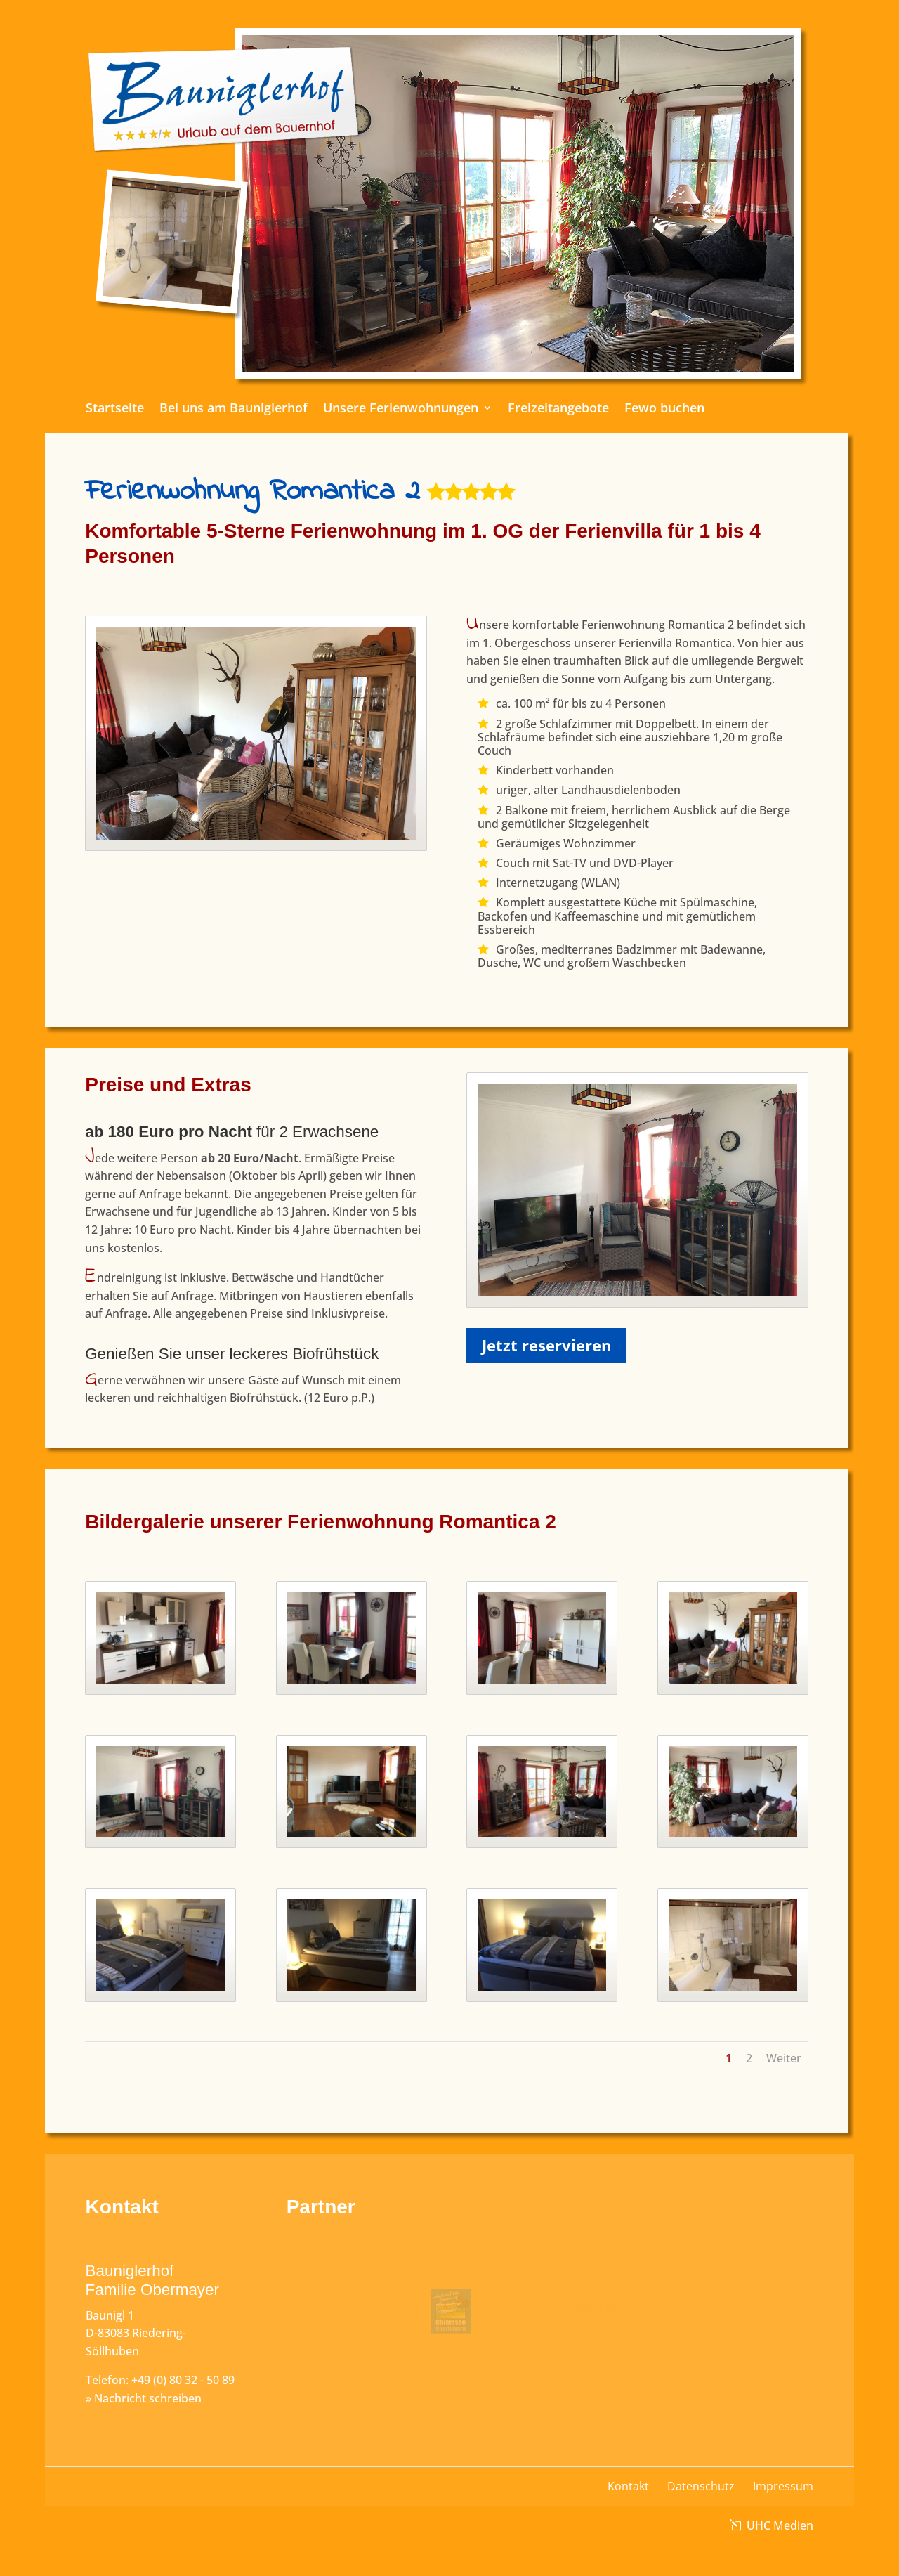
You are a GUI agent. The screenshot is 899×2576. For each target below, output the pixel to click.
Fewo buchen (634, 409)
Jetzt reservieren (546, 1344)
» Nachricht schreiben (144, 2398)
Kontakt (628, 2486)
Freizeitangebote (542, 409)
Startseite (161, 409)
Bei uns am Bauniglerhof (263, 409)
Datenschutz (701, 2486)
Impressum (783, 2486)
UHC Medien (778, 2525)
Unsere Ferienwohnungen (407, 409)
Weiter (783, 2058)
